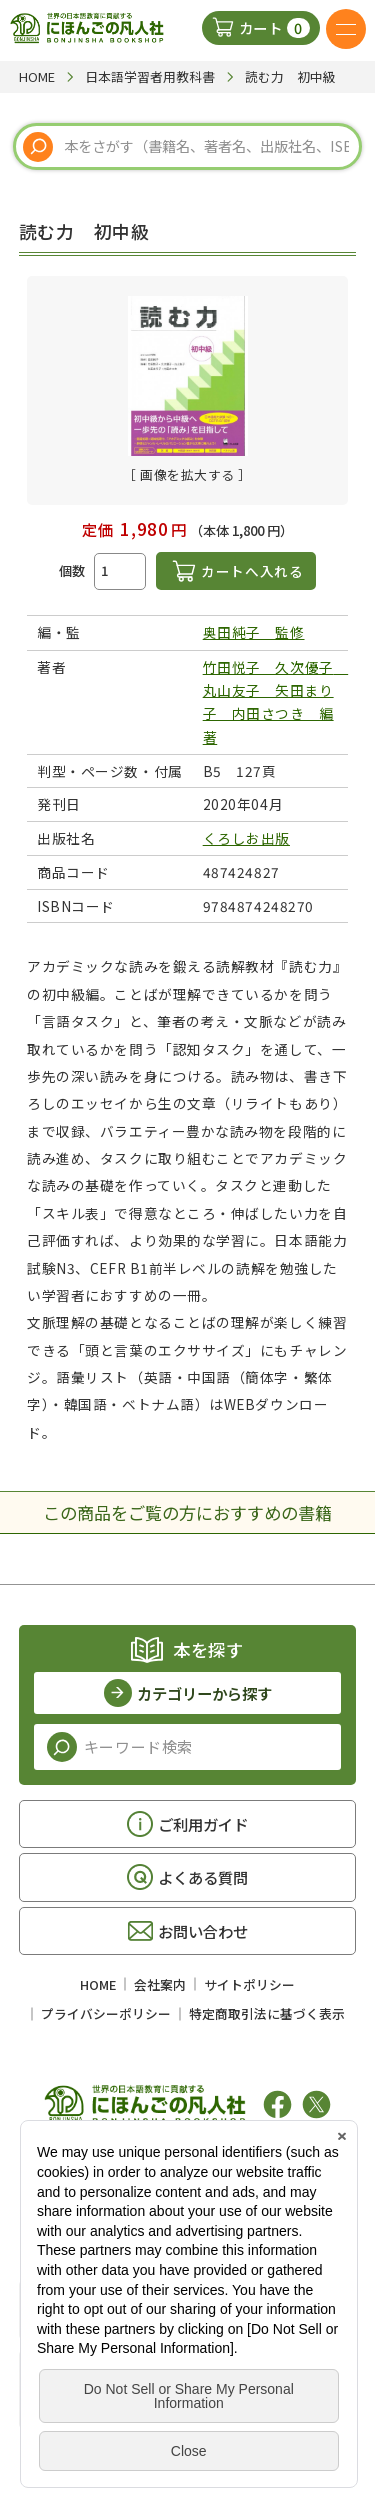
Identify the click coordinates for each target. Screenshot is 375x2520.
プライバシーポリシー (106, 2013)
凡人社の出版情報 (172, 2171)
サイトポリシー (249, 1984)
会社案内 (160, 1984)
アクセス (180, 2309)
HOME (98, 1984)
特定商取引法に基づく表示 (267, 2013)
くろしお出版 (246, 838)
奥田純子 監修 (254, 632)
